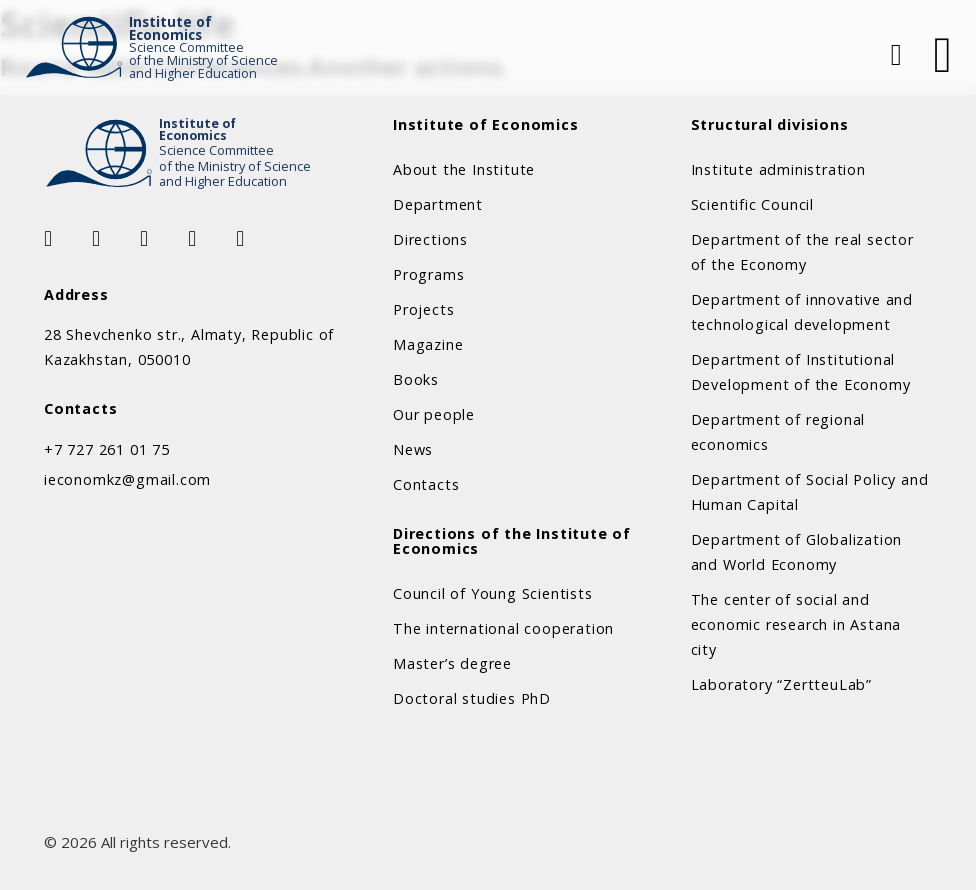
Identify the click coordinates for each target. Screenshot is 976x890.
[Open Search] (894, 55)
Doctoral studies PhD (472, 698)
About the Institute (464, 169)
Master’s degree (452, 663)
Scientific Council (752, 204)
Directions (430, 239)
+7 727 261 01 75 (107, 449)
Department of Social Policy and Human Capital (810, 492)
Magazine (428, 344)
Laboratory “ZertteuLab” (781, 684)
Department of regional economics (778, 432)
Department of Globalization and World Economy (797, 552)
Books (416, 379)
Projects (423, 309)
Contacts (426, 484)
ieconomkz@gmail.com (127, 479)
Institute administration (778, 169)
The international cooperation (503, 628)
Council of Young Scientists (493, 593)
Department (438, 204)
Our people (434, 414)
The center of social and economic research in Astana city (796, 624)
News (413, 449)
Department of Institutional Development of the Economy (801, 372)
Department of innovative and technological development (802, 312)
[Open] (943, 55)
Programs (428, 274)
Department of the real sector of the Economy (802, 252)
